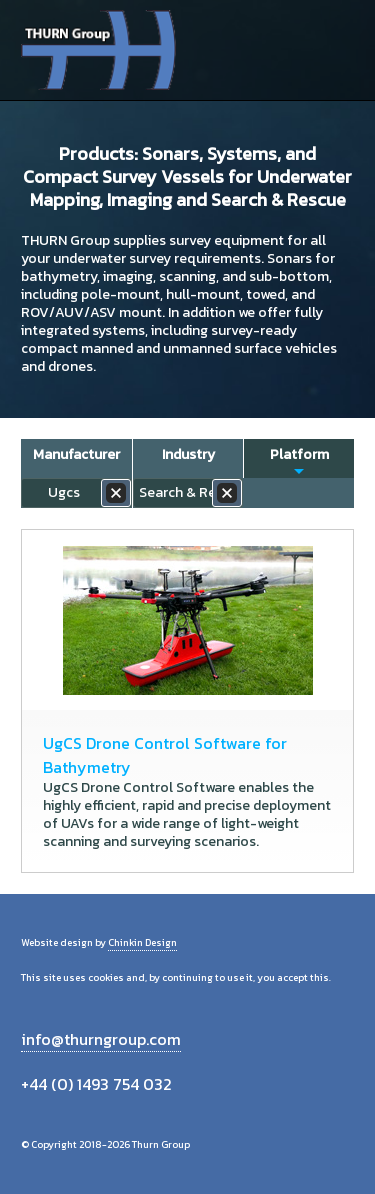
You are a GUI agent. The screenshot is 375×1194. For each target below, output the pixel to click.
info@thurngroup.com (101, 1039)
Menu (331, 50)
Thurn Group (100, 50)
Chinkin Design (142, 942)
